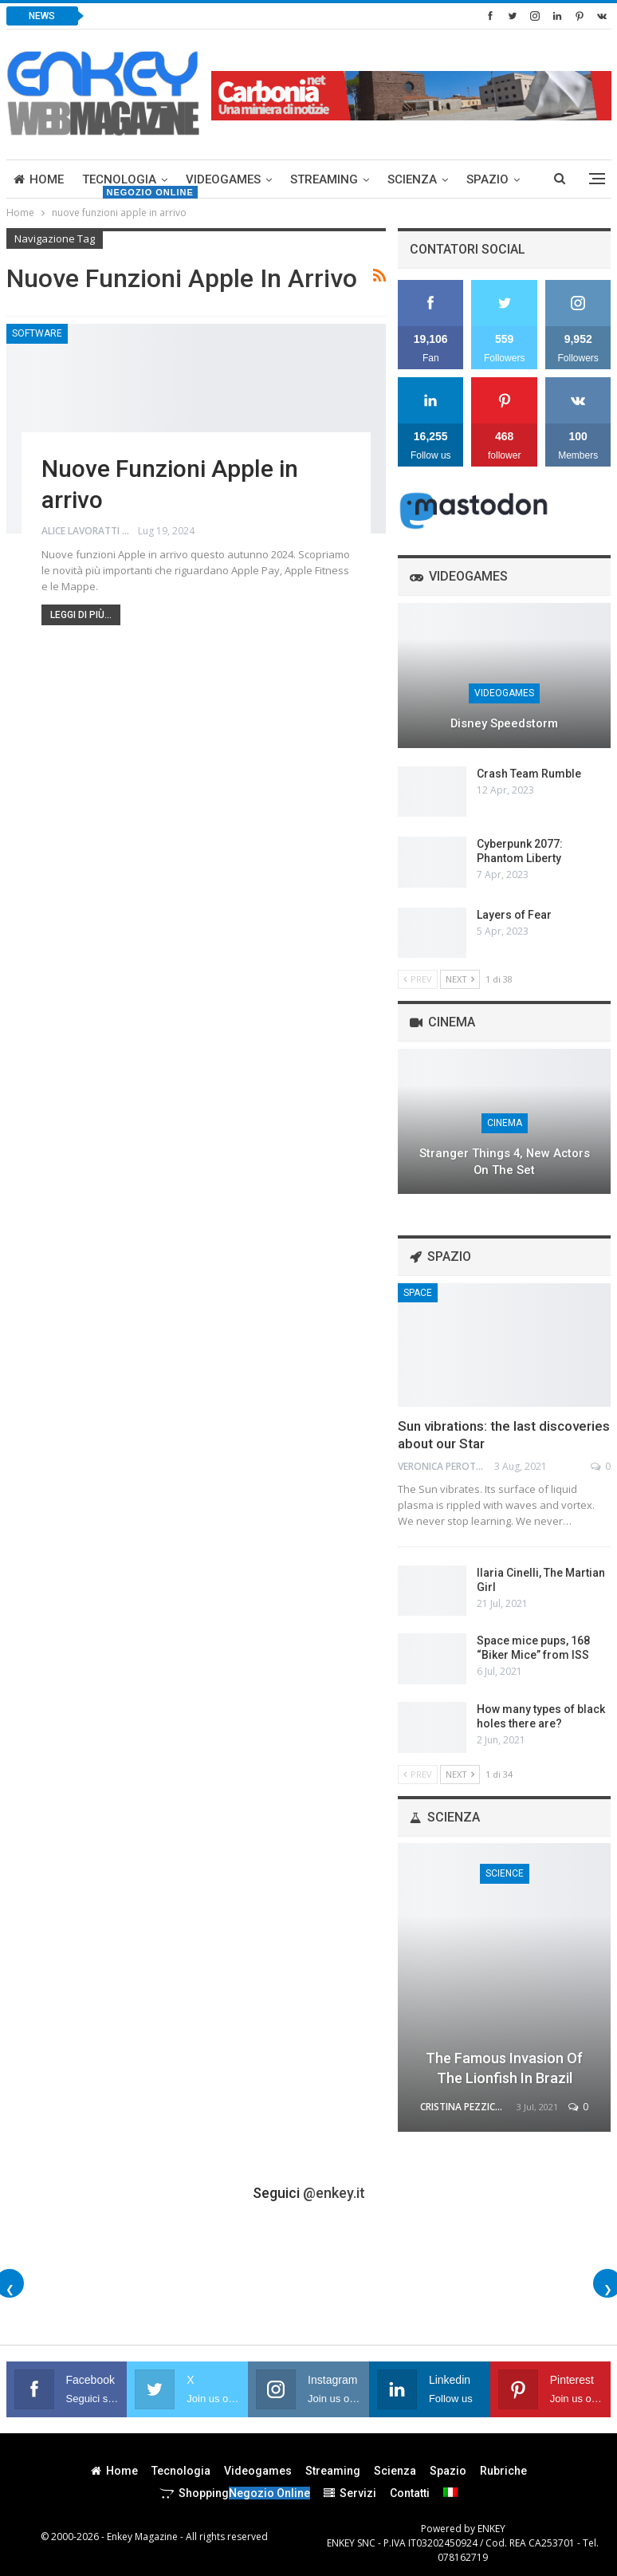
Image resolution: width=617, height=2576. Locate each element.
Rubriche (503, 2470)
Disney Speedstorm (504, 723)
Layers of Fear (514, 914)
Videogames (223, 179)
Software (37, 333)
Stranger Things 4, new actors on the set (504, 1161)
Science (504, 1873)
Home (39, 179)
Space (417, 1292)
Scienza (412, 179)
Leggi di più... (81, 614)
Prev (417, 979)
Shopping (234, 2493)
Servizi (350, 2493)
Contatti (410, 2493)
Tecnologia (119, 179)
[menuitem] (450, 2492)
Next (460, 979)
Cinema (504, 1122)
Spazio (487, 179)
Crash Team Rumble (529, 773)
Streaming (324, 179)
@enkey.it (334, 2192)
